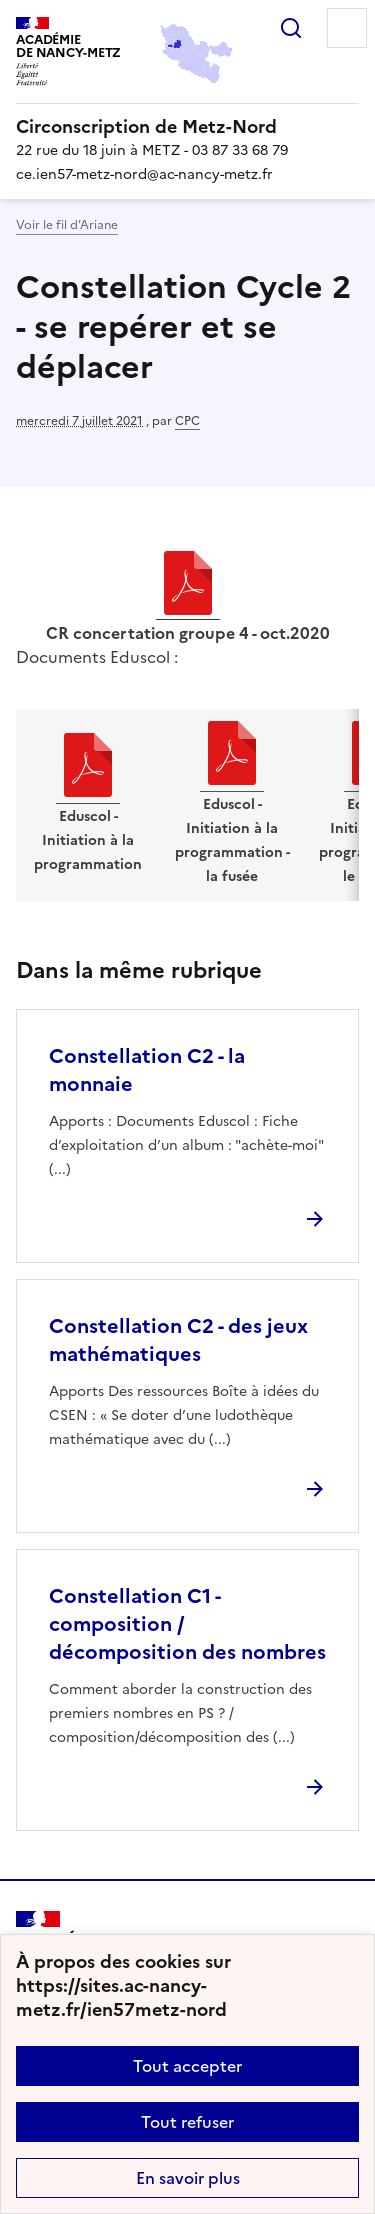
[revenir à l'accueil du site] (187, 127)
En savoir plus (188, 2178)
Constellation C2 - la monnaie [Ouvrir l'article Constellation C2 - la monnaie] (147, 1070)
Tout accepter (187, 2066)
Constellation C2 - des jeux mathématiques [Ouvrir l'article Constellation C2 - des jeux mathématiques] (178, 1340)
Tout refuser (187, 2122)
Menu (347, 28)
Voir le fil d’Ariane (67, 225)
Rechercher (291, 28)
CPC (187, 421)
